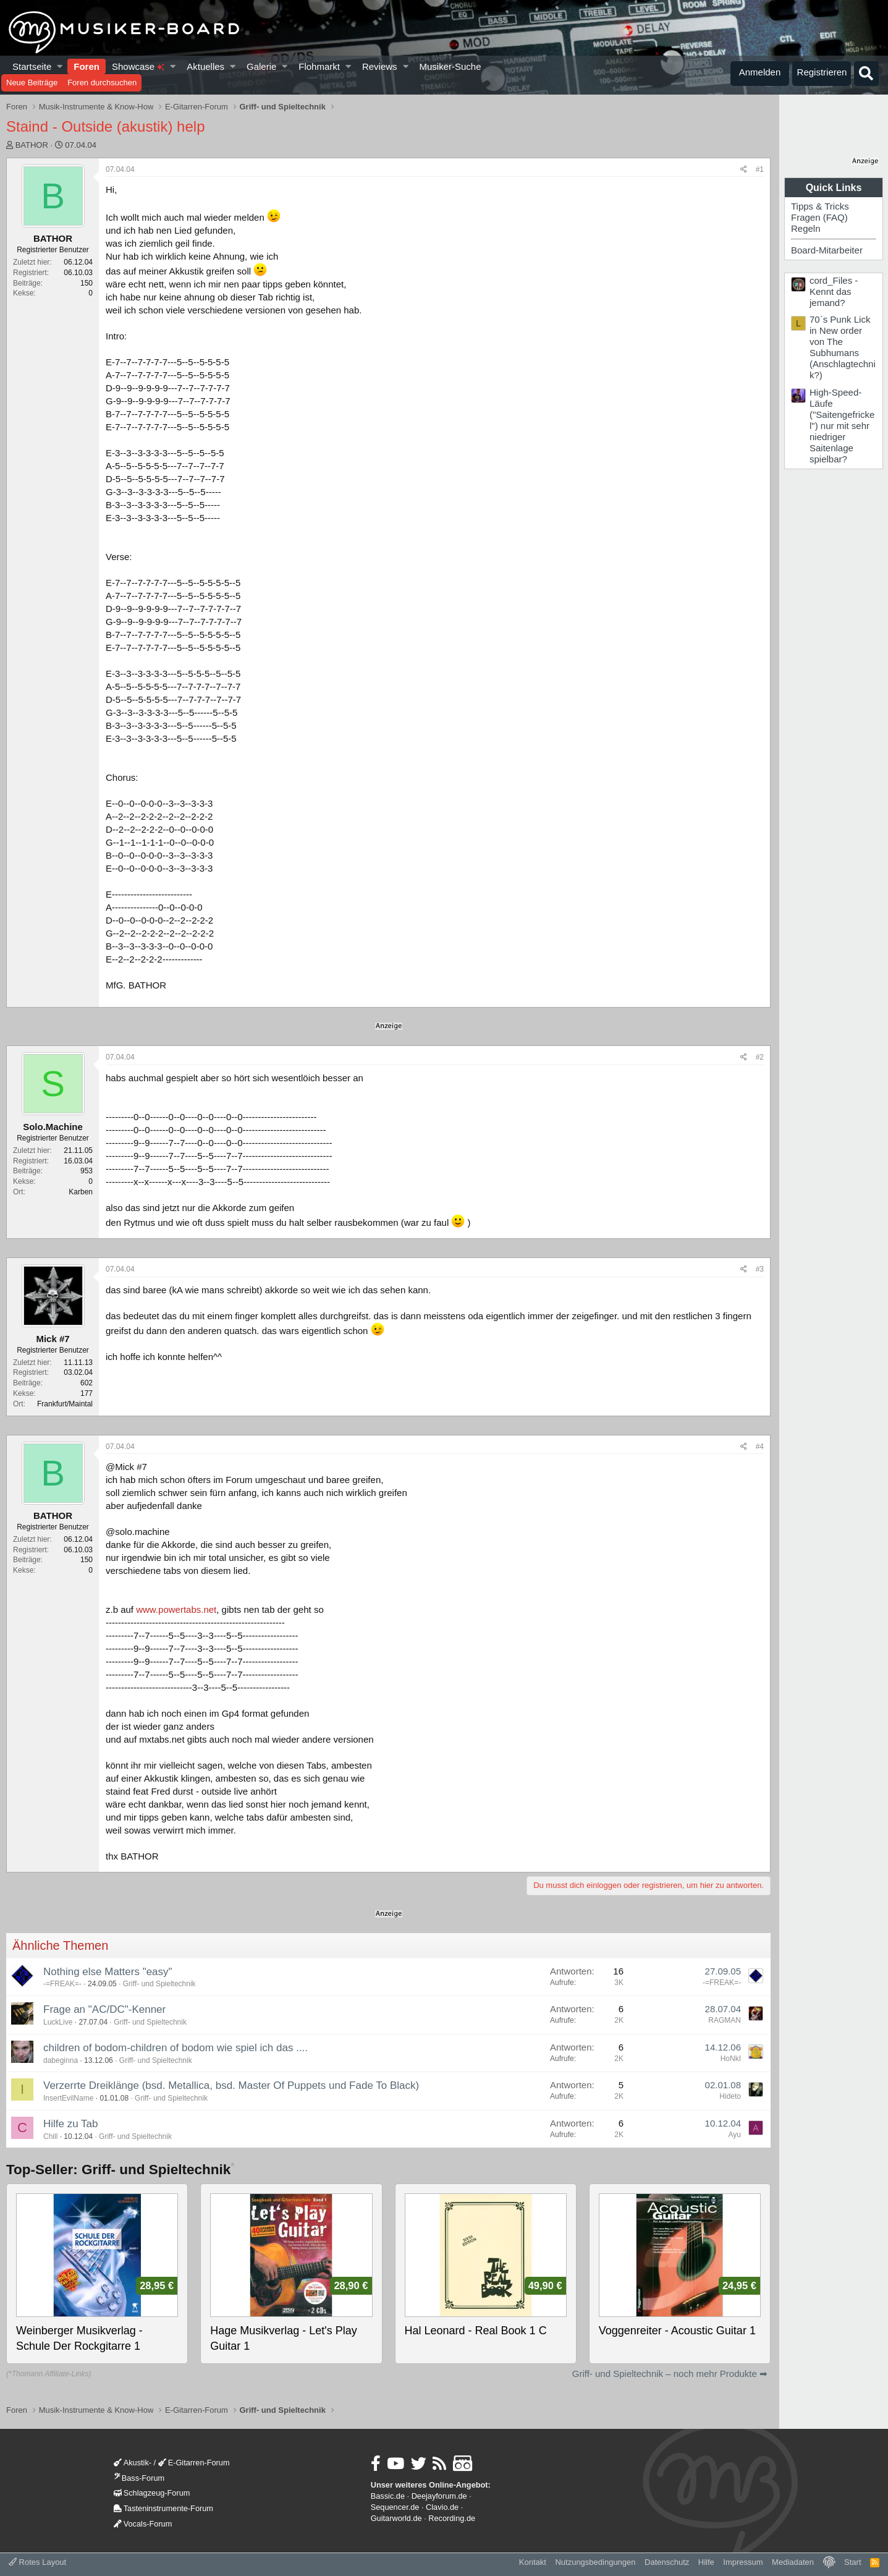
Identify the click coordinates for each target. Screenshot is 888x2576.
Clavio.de (442, 2507)
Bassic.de (388, 2496)
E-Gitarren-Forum (194, 2462)
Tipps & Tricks (820, 206)
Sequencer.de (395, 2507)
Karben (81, 1192)
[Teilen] (743, 170)
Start (852, 2562)
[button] (60, 66)
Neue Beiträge (31, 82)
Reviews (379, 66)
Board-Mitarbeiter (827, 250)
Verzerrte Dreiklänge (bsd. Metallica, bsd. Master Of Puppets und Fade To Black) (231, 2085)
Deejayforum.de (439, 2496)
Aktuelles (205, 66)
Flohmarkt (319, 66)
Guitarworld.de (396, 2518)
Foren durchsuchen (102, 82)
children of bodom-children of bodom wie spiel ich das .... (175, 2048)
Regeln (806, 228)
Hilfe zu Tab (70, 2124)
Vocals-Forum (143, 2523)
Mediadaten (793, 2562)
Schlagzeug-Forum (152, 2492)
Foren (86, 66)
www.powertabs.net (176, 1609)
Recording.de (451, 2518)
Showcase (138, 66)
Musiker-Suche (450, 66)
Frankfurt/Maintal (65, 1404)
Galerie (261, 66)
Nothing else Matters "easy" (107, 1972)
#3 (760, 1269)
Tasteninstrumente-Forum (163, 2508)
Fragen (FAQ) (819, 217)
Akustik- (132, 2462)
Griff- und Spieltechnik (159, 1983)
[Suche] (866, 73)
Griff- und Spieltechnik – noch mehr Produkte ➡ (669, 2373)
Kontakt (532, 2562)
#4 (760, 1446)
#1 (760, 169)
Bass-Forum (139, 2478)
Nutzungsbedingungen (595, 2562)
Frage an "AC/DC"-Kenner (104, 2009)
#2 (760, 1057)
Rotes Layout (37, 2562)
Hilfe (706, 2562)
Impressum (743, 2562)
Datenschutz (667, 2562)
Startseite (31, 66)
